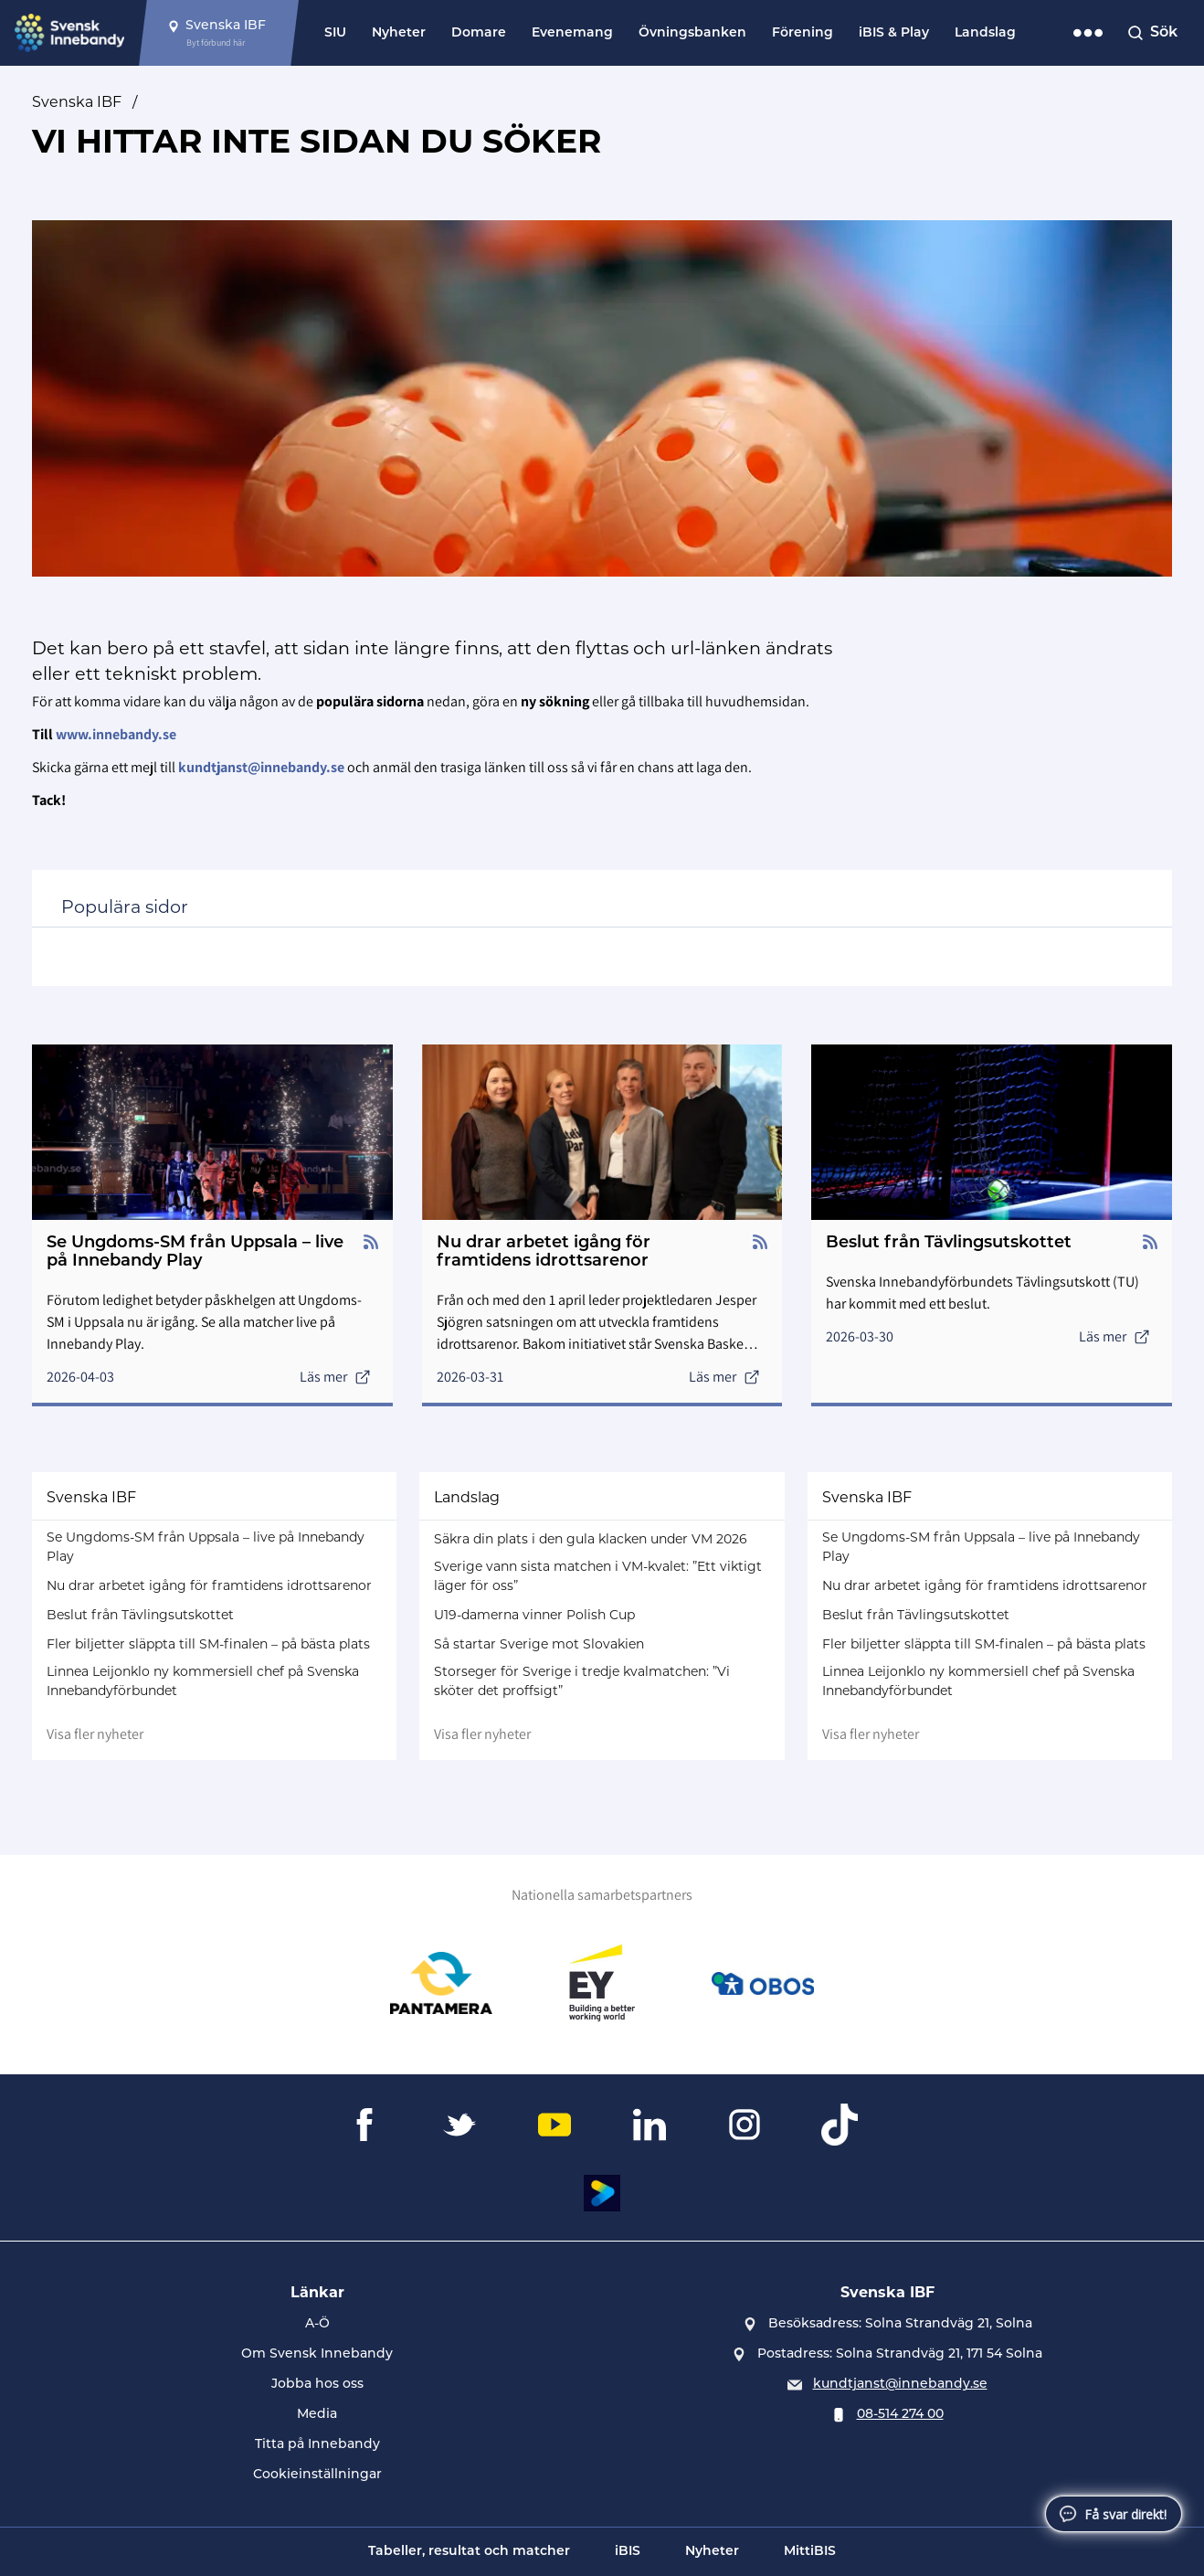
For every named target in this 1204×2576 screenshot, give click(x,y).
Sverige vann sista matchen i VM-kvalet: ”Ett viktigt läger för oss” (598, 1576)
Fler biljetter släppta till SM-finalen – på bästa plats (208, 1644)
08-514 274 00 (900, 2415)
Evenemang (572, 33)
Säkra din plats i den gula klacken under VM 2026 (590, 1539)
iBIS (627, 2552)
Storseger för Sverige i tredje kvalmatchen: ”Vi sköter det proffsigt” (582, 1681)
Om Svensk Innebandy (317, 2354)
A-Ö (317, 2324)
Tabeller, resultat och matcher (469, 2552)
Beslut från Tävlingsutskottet (140, 1614)
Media (317, 2415)
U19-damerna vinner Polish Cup (534, 1614)
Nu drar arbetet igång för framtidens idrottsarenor (209, 1585)
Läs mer (335, 1376)
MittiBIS (810, 2552)
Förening (802, 33)
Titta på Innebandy (317, 2445)
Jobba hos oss (317, 2384)
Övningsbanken (692, 33)
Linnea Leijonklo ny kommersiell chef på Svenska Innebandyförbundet (203, 1681)
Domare (478, 33)
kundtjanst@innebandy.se (900, 2384)
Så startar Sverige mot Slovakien (539, 1644)
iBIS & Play (894, 33)
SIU (335, 33)
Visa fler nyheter (95, 1734)
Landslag (985, 33)
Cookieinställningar (317, 2475)
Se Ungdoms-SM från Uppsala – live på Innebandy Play (205, 1546)
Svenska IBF (76, 102)
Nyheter (399, 33)
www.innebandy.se (116, 734)
